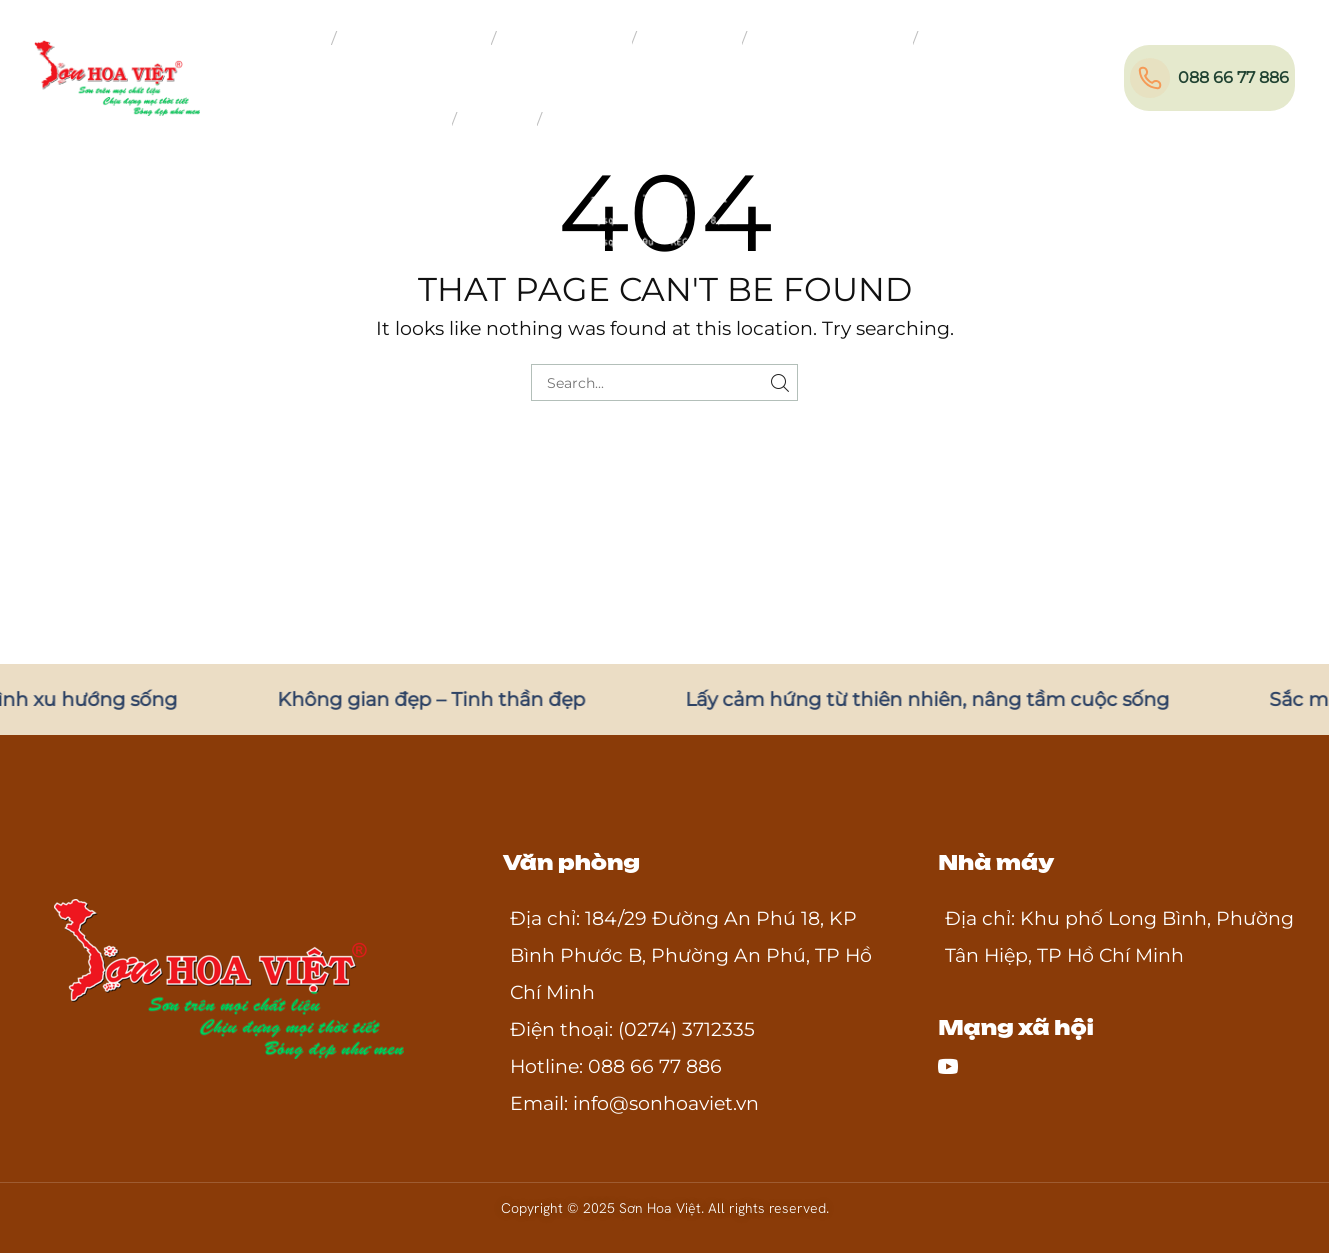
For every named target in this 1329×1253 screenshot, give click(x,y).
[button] (1121, 74)
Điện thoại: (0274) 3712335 (632, 1029)
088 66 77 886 (1233, 77)
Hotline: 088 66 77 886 (616, 1066)
